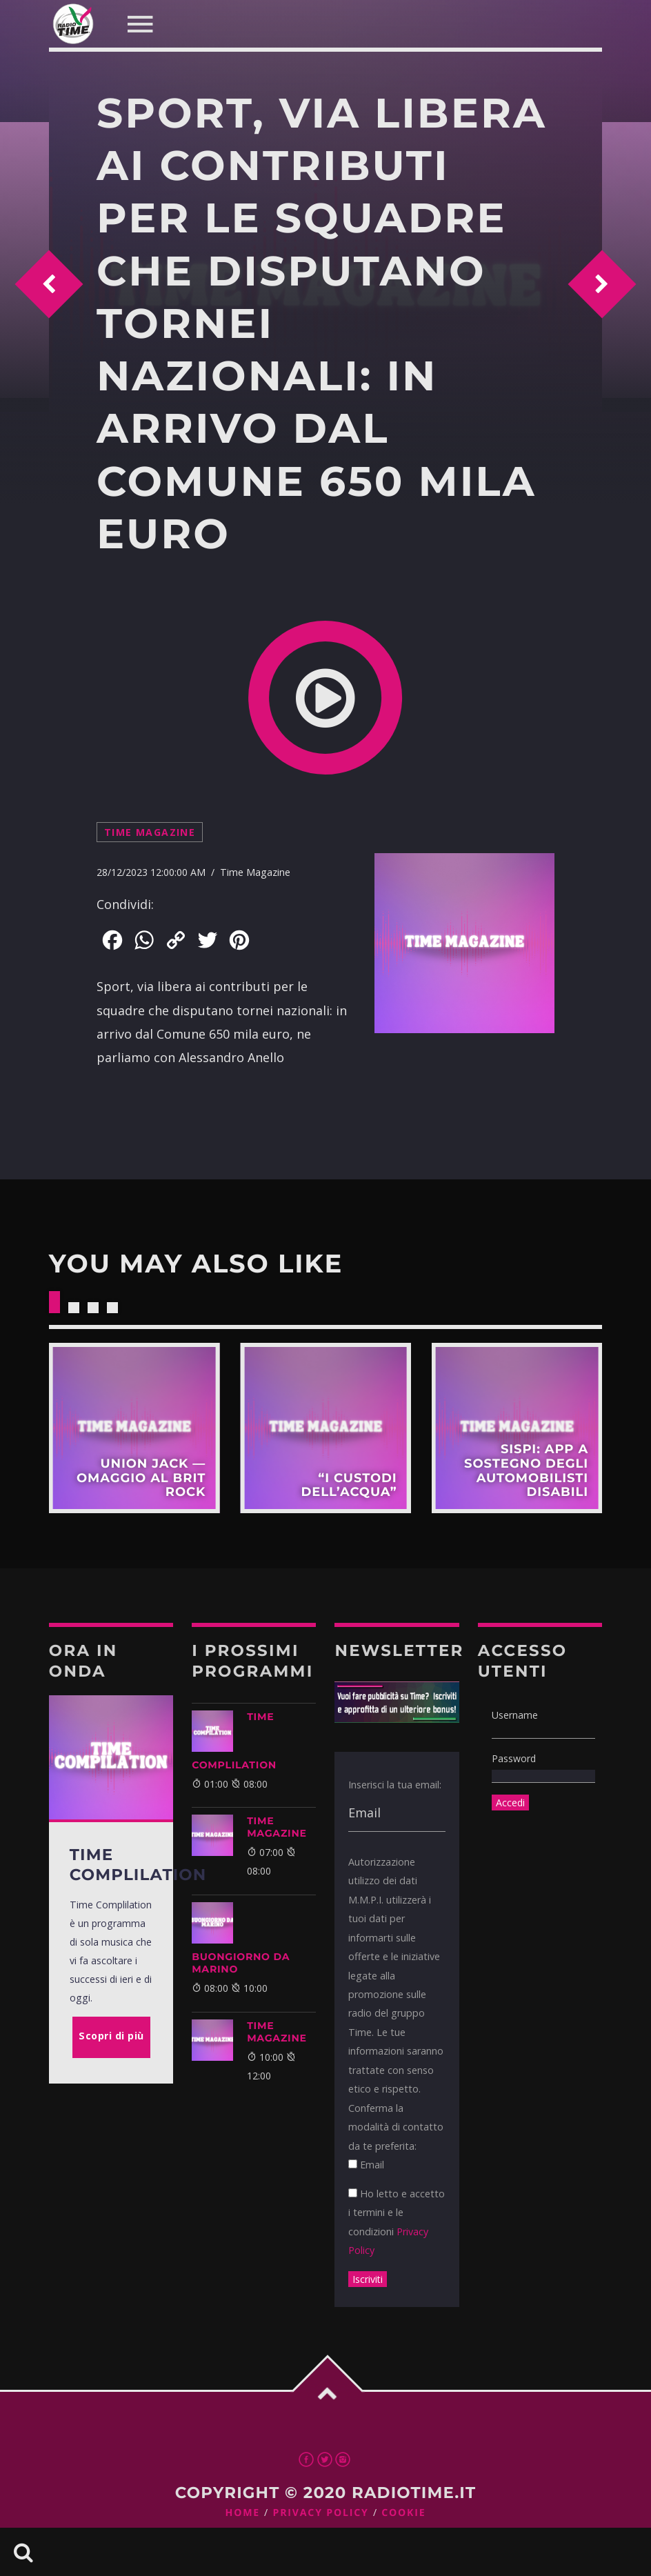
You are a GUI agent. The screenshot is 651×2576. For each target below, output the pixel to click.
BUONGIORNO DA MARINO (241, 1962)
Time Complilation (234, 1740)
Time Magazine (149, 832)
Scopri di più (134, 1428)
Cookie (403, 2512)
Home (243, 2512)
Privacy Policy (321, 2512)
